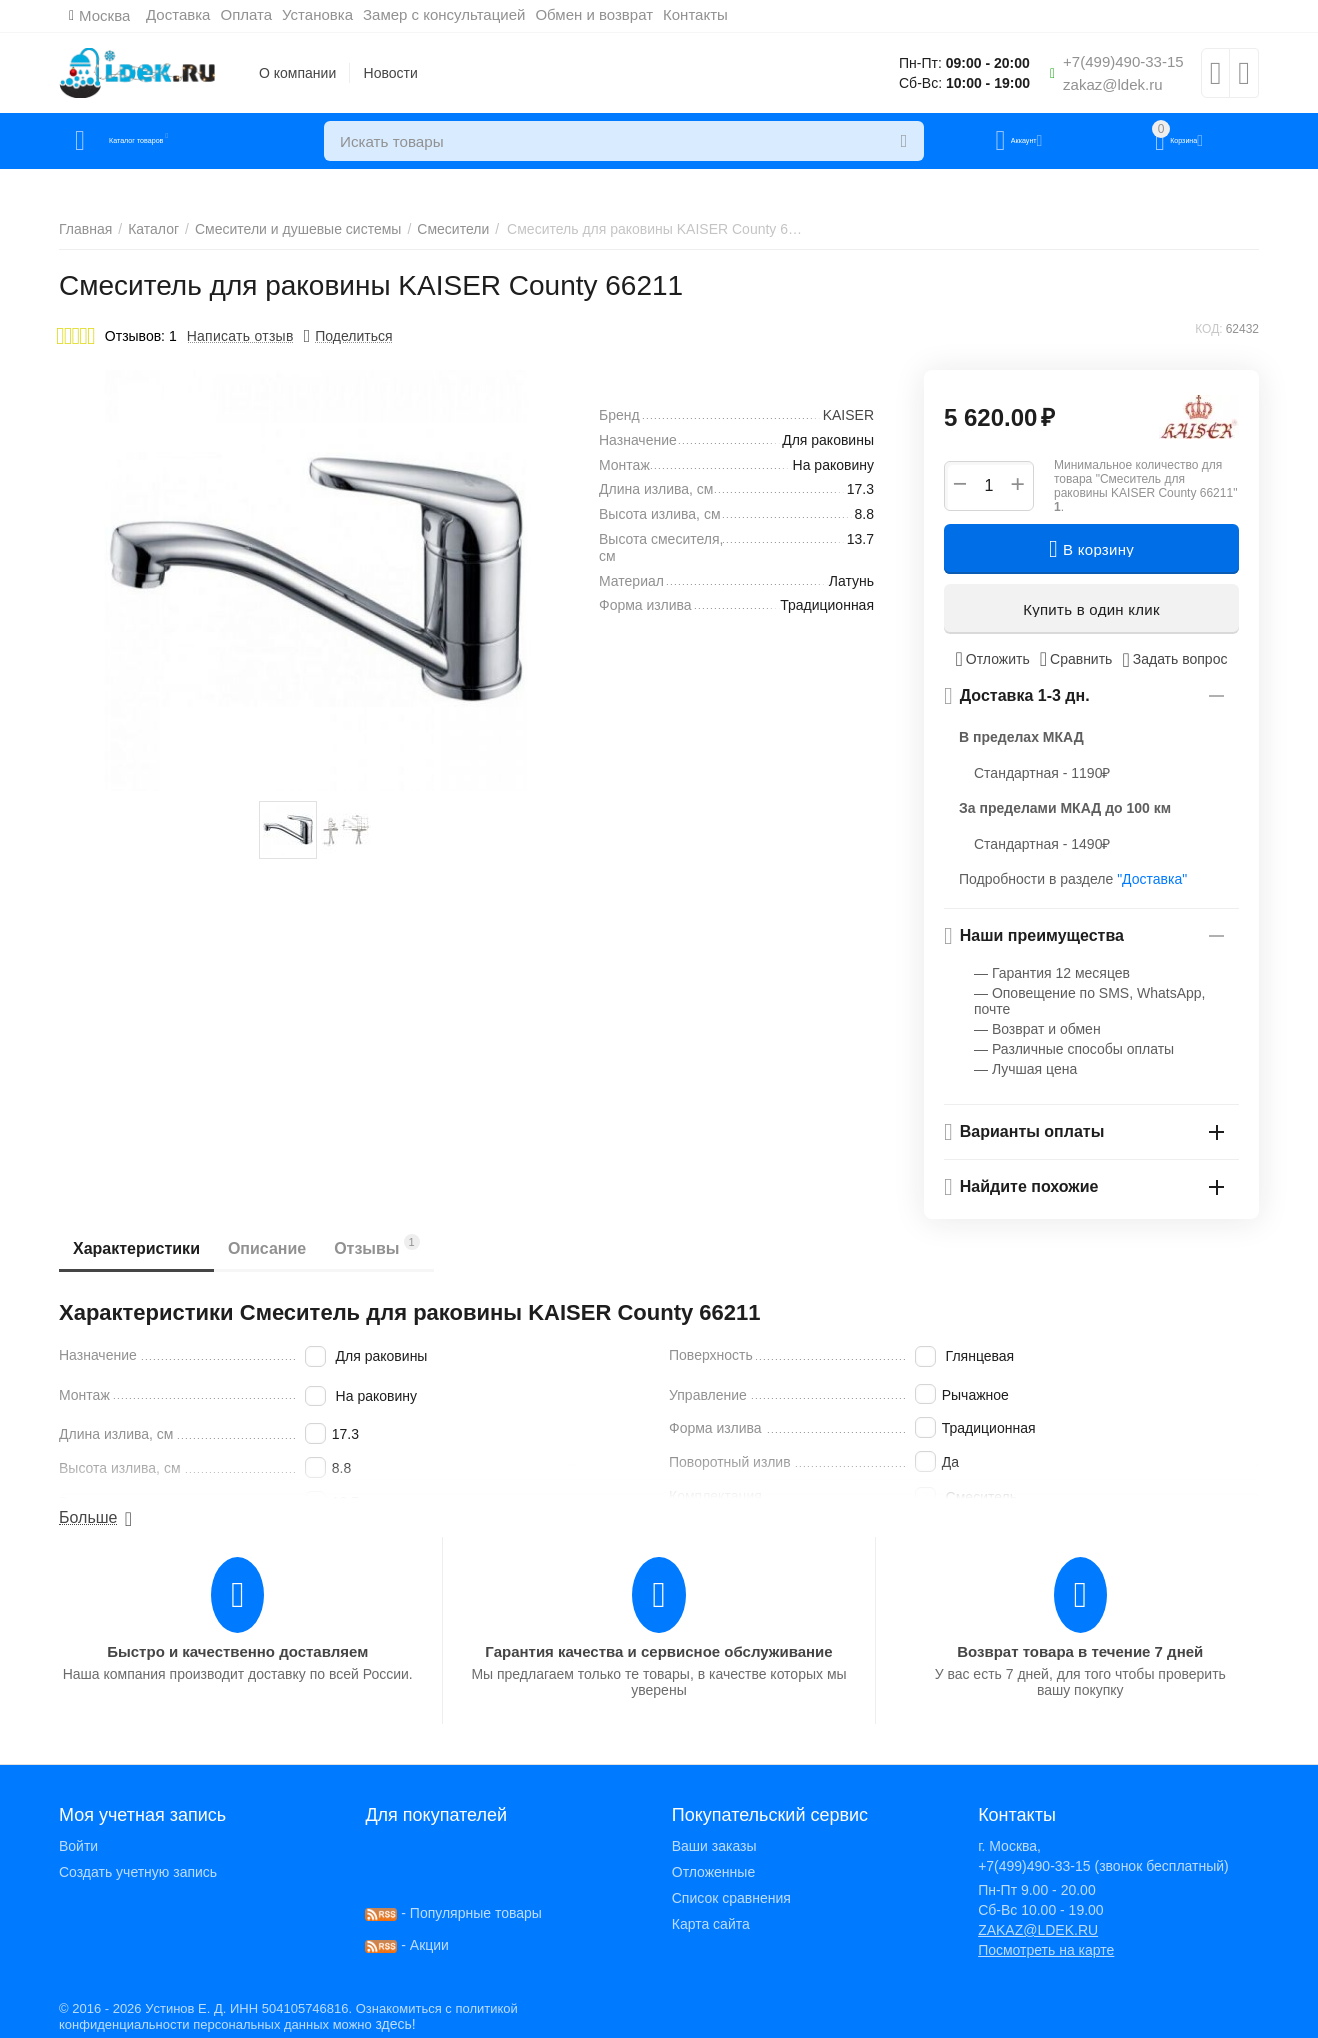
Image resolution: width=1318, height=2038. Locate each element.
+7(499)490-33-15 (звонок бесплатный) (1103, 1866)
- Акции (407, 1945)
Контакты (705, 14)
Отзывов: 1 (141, 336)
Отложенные (713, 1872)
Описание (285, 1248)
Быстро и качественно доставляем (237, 1651)
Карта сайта (711, 1924)
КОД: (1208, 329)
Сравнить (1076, 659)
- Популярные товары (453, 1913)
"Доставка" (1152, 879)
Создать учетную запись (138, 1872)
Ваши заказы (714, 1846)
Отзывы (407, 1245)
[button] (348, 336)
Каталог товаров (177, 141)
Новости (391, 73)
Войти (78, 1846)
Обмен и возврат (605, 14)
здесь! (395, 2024)
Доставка (188, 14)
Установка (327, 14)
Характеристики (142, 1248)
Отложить (993, 659)
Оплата (257, 14)
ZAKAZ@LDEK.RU (1038, 1930)
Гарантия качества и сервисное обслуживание (658, 1651)
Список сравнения (731, 1898)
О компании (297, 73)
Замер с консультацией (454, 14)
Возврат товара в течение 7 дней (1080, 1651)
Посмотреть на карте (1046, 1950)
